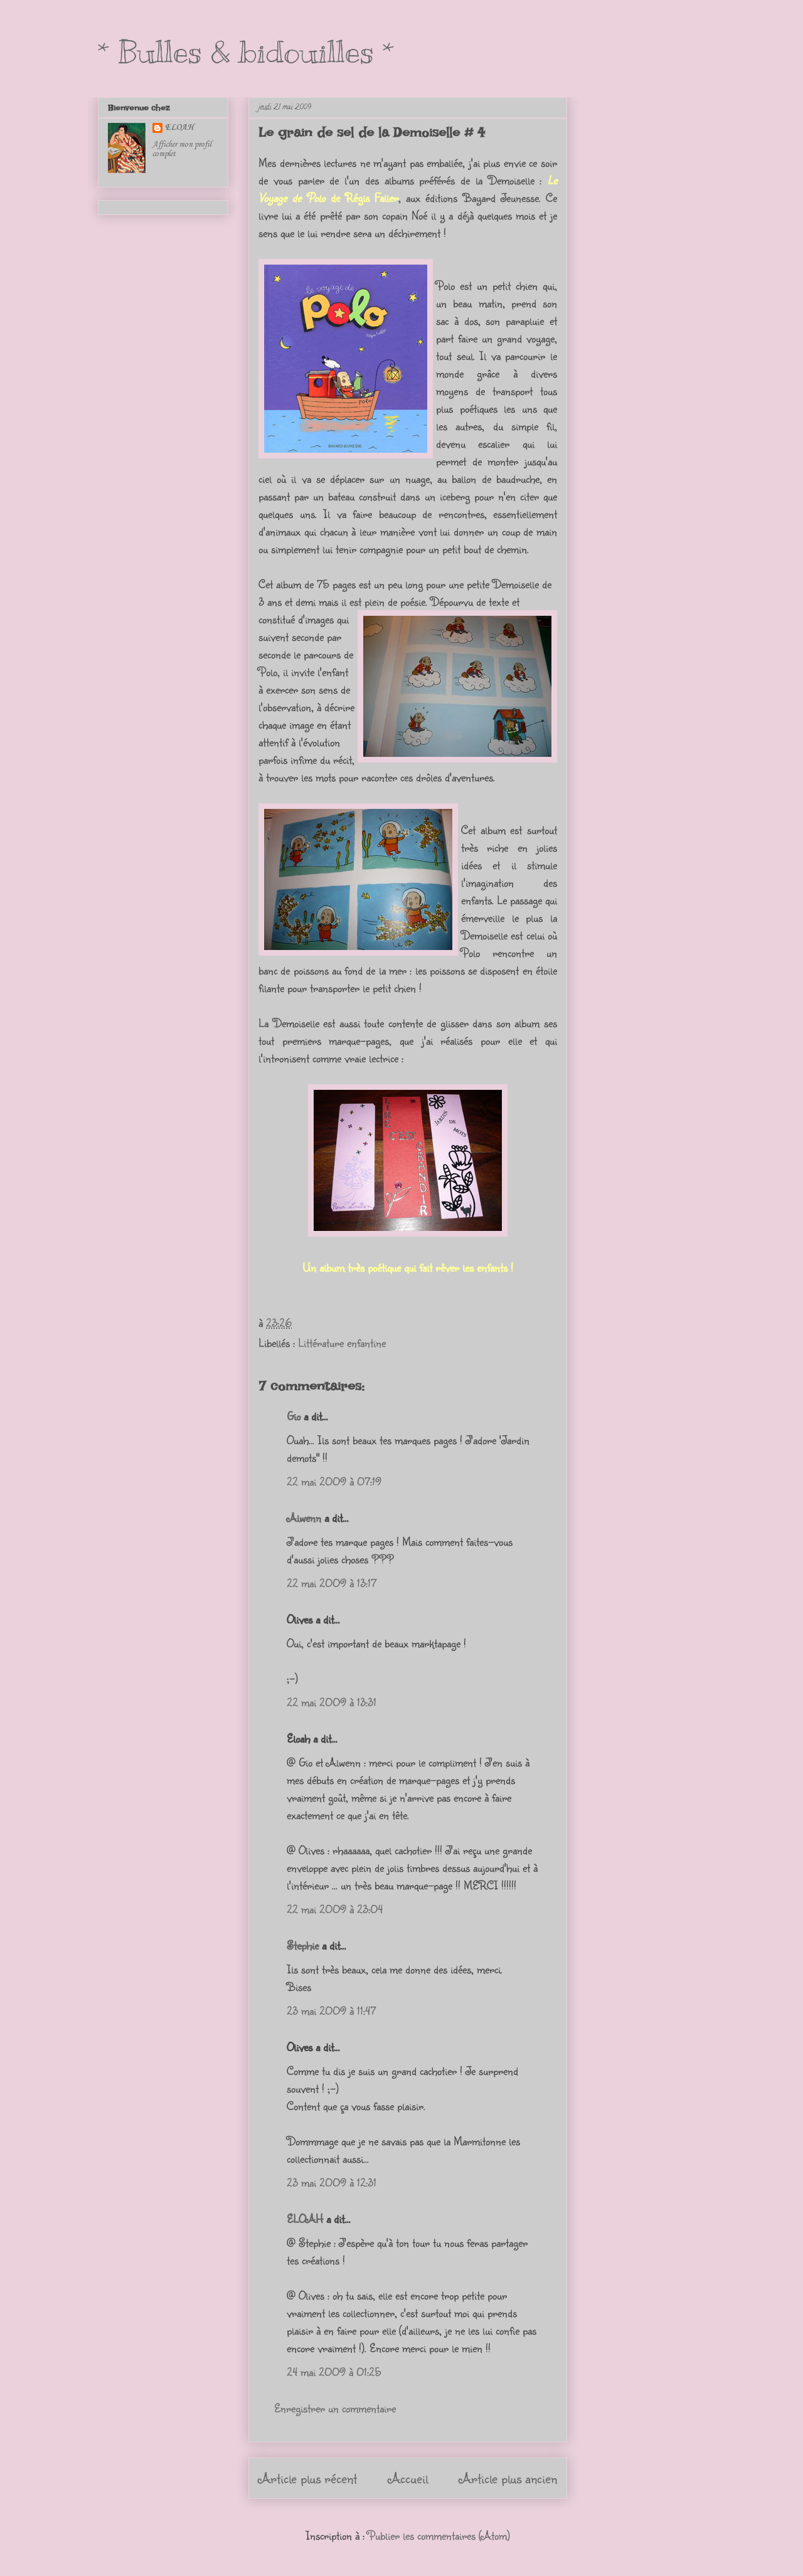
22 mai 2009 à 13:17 (331, 1583)
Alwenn (304, 1517)
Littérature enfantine (342, 1342)
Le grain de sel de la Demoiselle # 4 (371, 132)
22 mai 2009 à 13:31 (331, 1702)
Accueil (408, 2478)
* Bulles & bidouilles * (246, 52)
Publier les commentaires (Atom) (439, 2535)
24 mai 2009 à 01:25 (334, 2371)
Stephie (303, 1945)
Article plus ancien (508, 2478)
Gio (293, 1416)
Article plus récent (307, 2478)
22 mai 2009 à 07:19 (334, 1481)
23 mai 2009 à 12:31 (331, 2182)
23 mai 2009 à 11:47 (331, 2010)
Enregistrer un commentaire (335, 2408)
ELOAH (305, 2218)
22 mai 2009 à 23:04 (335, 1909)
